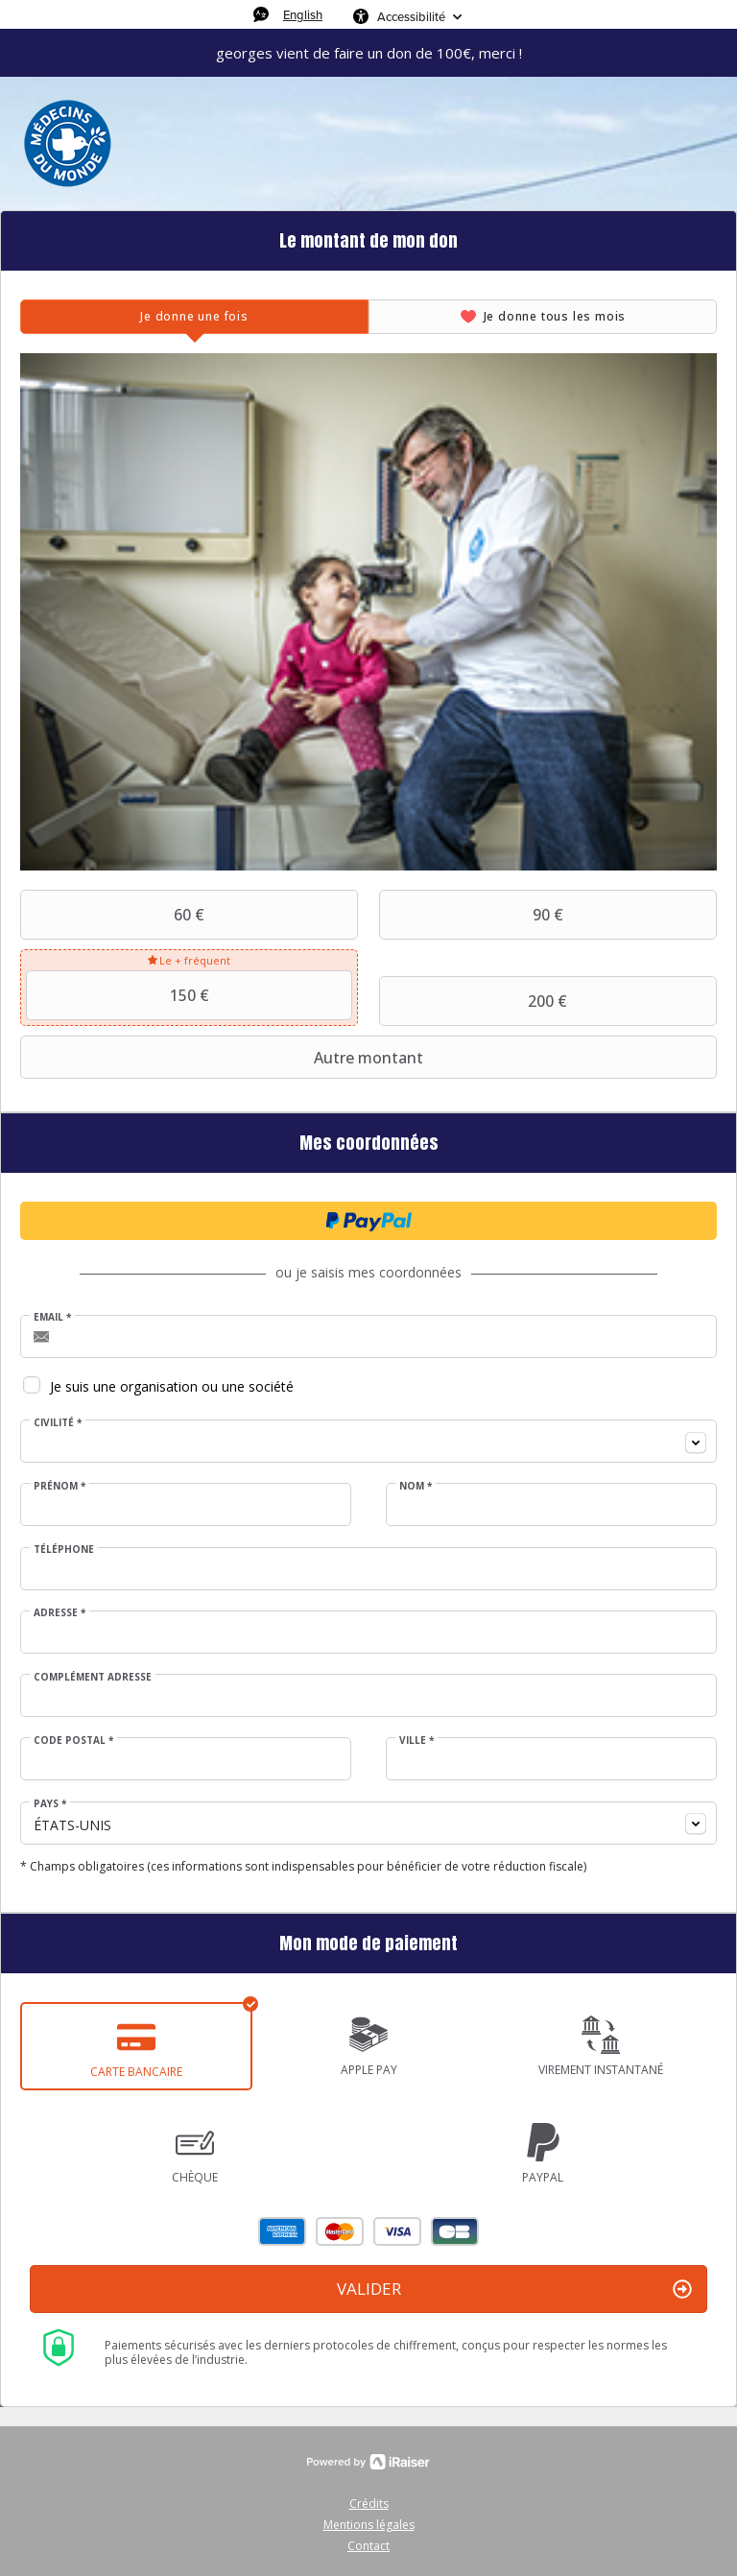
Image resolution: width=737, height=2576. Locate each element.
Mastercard (340, 2231)
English (302, 14)
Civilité (58, 1422)
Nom (415, 1485)
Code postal (73, 1740)
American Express (282, 2231)
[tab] (194, 316)
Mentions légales (369, 2524)
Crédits (369, 2503)
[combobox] (368, 1441)
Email (52, 1317)
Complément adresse (93, 1676)
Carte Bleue (455, 2231)
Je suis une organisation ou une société (172, 1386)
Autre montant (224, 1058)
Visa (397, 2231)
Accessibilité (411, 16)
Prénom (59, 1485)
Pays (50, 1803)
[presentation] (194, 316)
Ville (416, 1740)
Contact (368, 2546)
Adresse (59, 1612)
